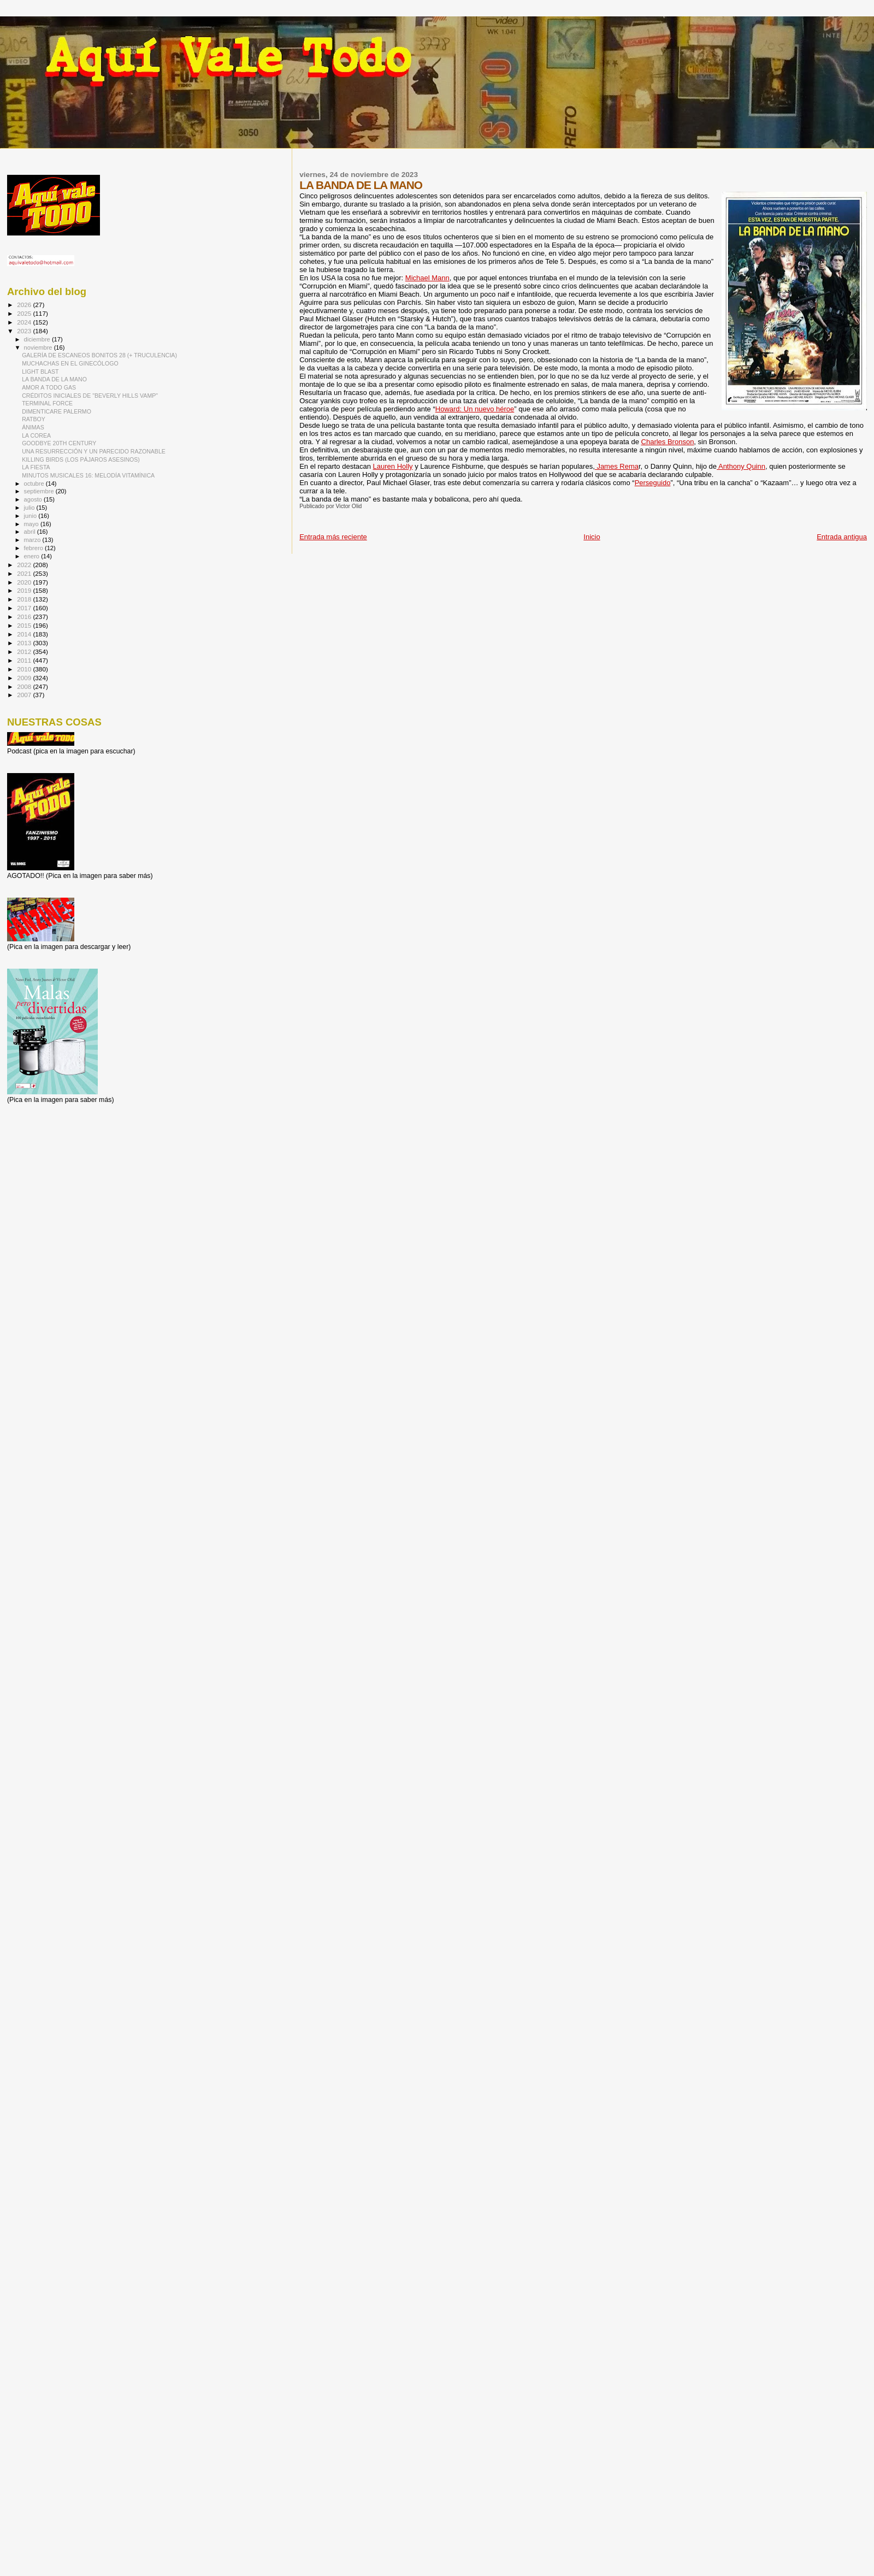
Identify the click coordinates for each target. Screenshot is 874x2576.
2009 (25, 677)
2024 (25, 322)
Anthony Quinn (741, 466)
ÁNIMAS (33, 427)
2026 (25, 304)
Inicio (591, 537)
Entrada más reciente (333, 537)
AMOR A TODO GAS (49, 387)
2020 (25, 582)
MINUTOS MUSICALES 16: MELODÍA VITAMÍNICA (88, 475)
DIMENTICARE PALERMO (56, 411)
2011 (25, 660)
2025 (25, 313)
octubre (35, 483)
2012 (25, 651)
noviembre (39, 347)
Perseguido (653, 483)
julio (30, 507)
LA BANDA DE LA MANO (54, 379)
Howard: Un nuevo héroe (475, 409)
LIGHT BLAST (40, 371)
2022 (25, 564)
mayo (32, 524)
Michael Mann (427, 278)
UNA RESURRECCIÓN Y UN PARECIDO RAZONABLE (94, 451)
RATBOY (33, 419)
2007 (25, 694)
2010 (25, 669)
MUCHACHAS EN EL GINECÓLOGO (70, 363)
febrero (34, 548)
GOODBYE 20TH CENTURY (59, 443)
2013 (25, 642)
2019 (25, 590)
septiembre (40, 491)
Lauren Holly (393, 466)
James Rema (617, 466)
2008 (25, 686)
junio (31, 515)
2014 (25, 634)
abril (30, 531)
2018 (25, 599)
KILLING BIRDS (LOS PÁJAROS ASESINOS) (81, 459)
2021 (25, 573)
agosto (34, 499)
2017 (25, 607)
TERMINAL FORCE (47, 403)
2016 (25, 616)
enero (33, 556)
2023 (25, 330)
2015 (25, 625)
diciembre (38, 339)
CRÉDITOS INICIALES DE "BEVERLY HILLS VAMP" (90, 395)
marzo (33, 540)
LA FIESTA (36, 467)
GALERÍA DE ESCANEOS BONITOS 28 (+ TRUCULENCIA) (99, 355)
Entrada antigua (842, 537)
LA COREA (36, 435)
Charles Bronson (667, 442)
